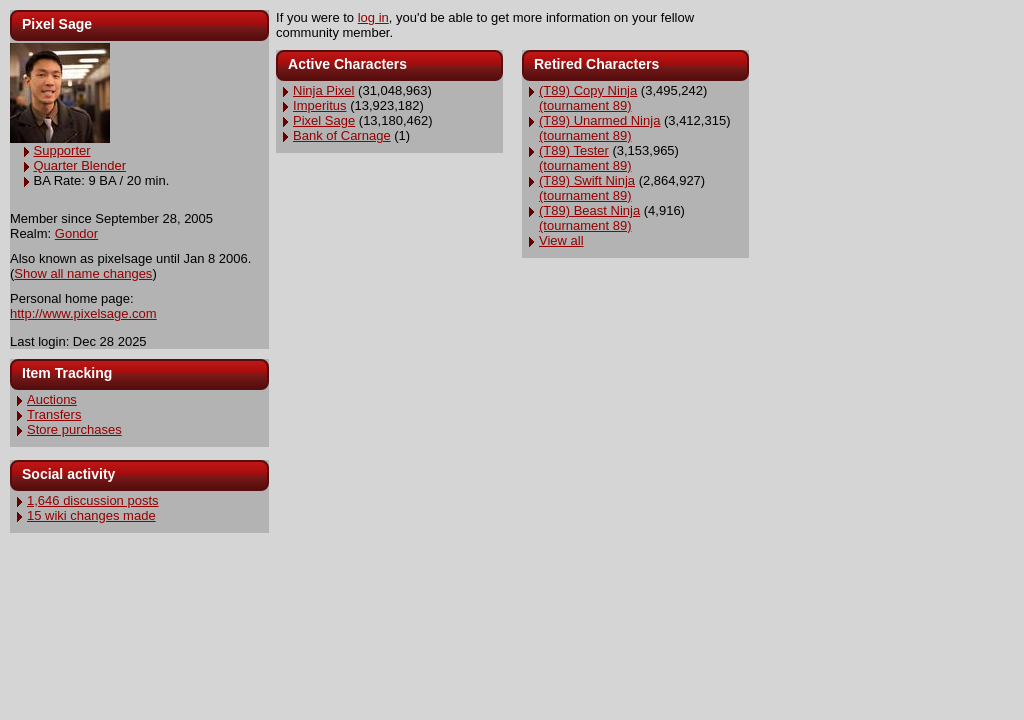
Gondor (76, 233)
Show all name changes (83, 273)
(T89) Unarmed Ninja (599, 120)
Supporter (62, 150)
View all (561, 240)
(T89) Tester (574, 150)
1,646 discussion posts (93, 500)
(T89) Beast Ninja (589, 210)
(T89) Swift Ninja (587, 180)
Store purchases (74, 429)
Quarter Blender (80, 165)
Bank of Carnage (342, 135)
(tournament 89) (585, 105)
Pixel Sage (324, 120)
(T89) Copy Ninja (588, 90)
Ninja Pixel (323, 90)
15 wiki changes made (91, 515)
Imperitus (319, 105)
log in (373, 17)
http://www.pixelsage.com (83, 313)
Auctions (52, 399)
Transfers (54, 414)
